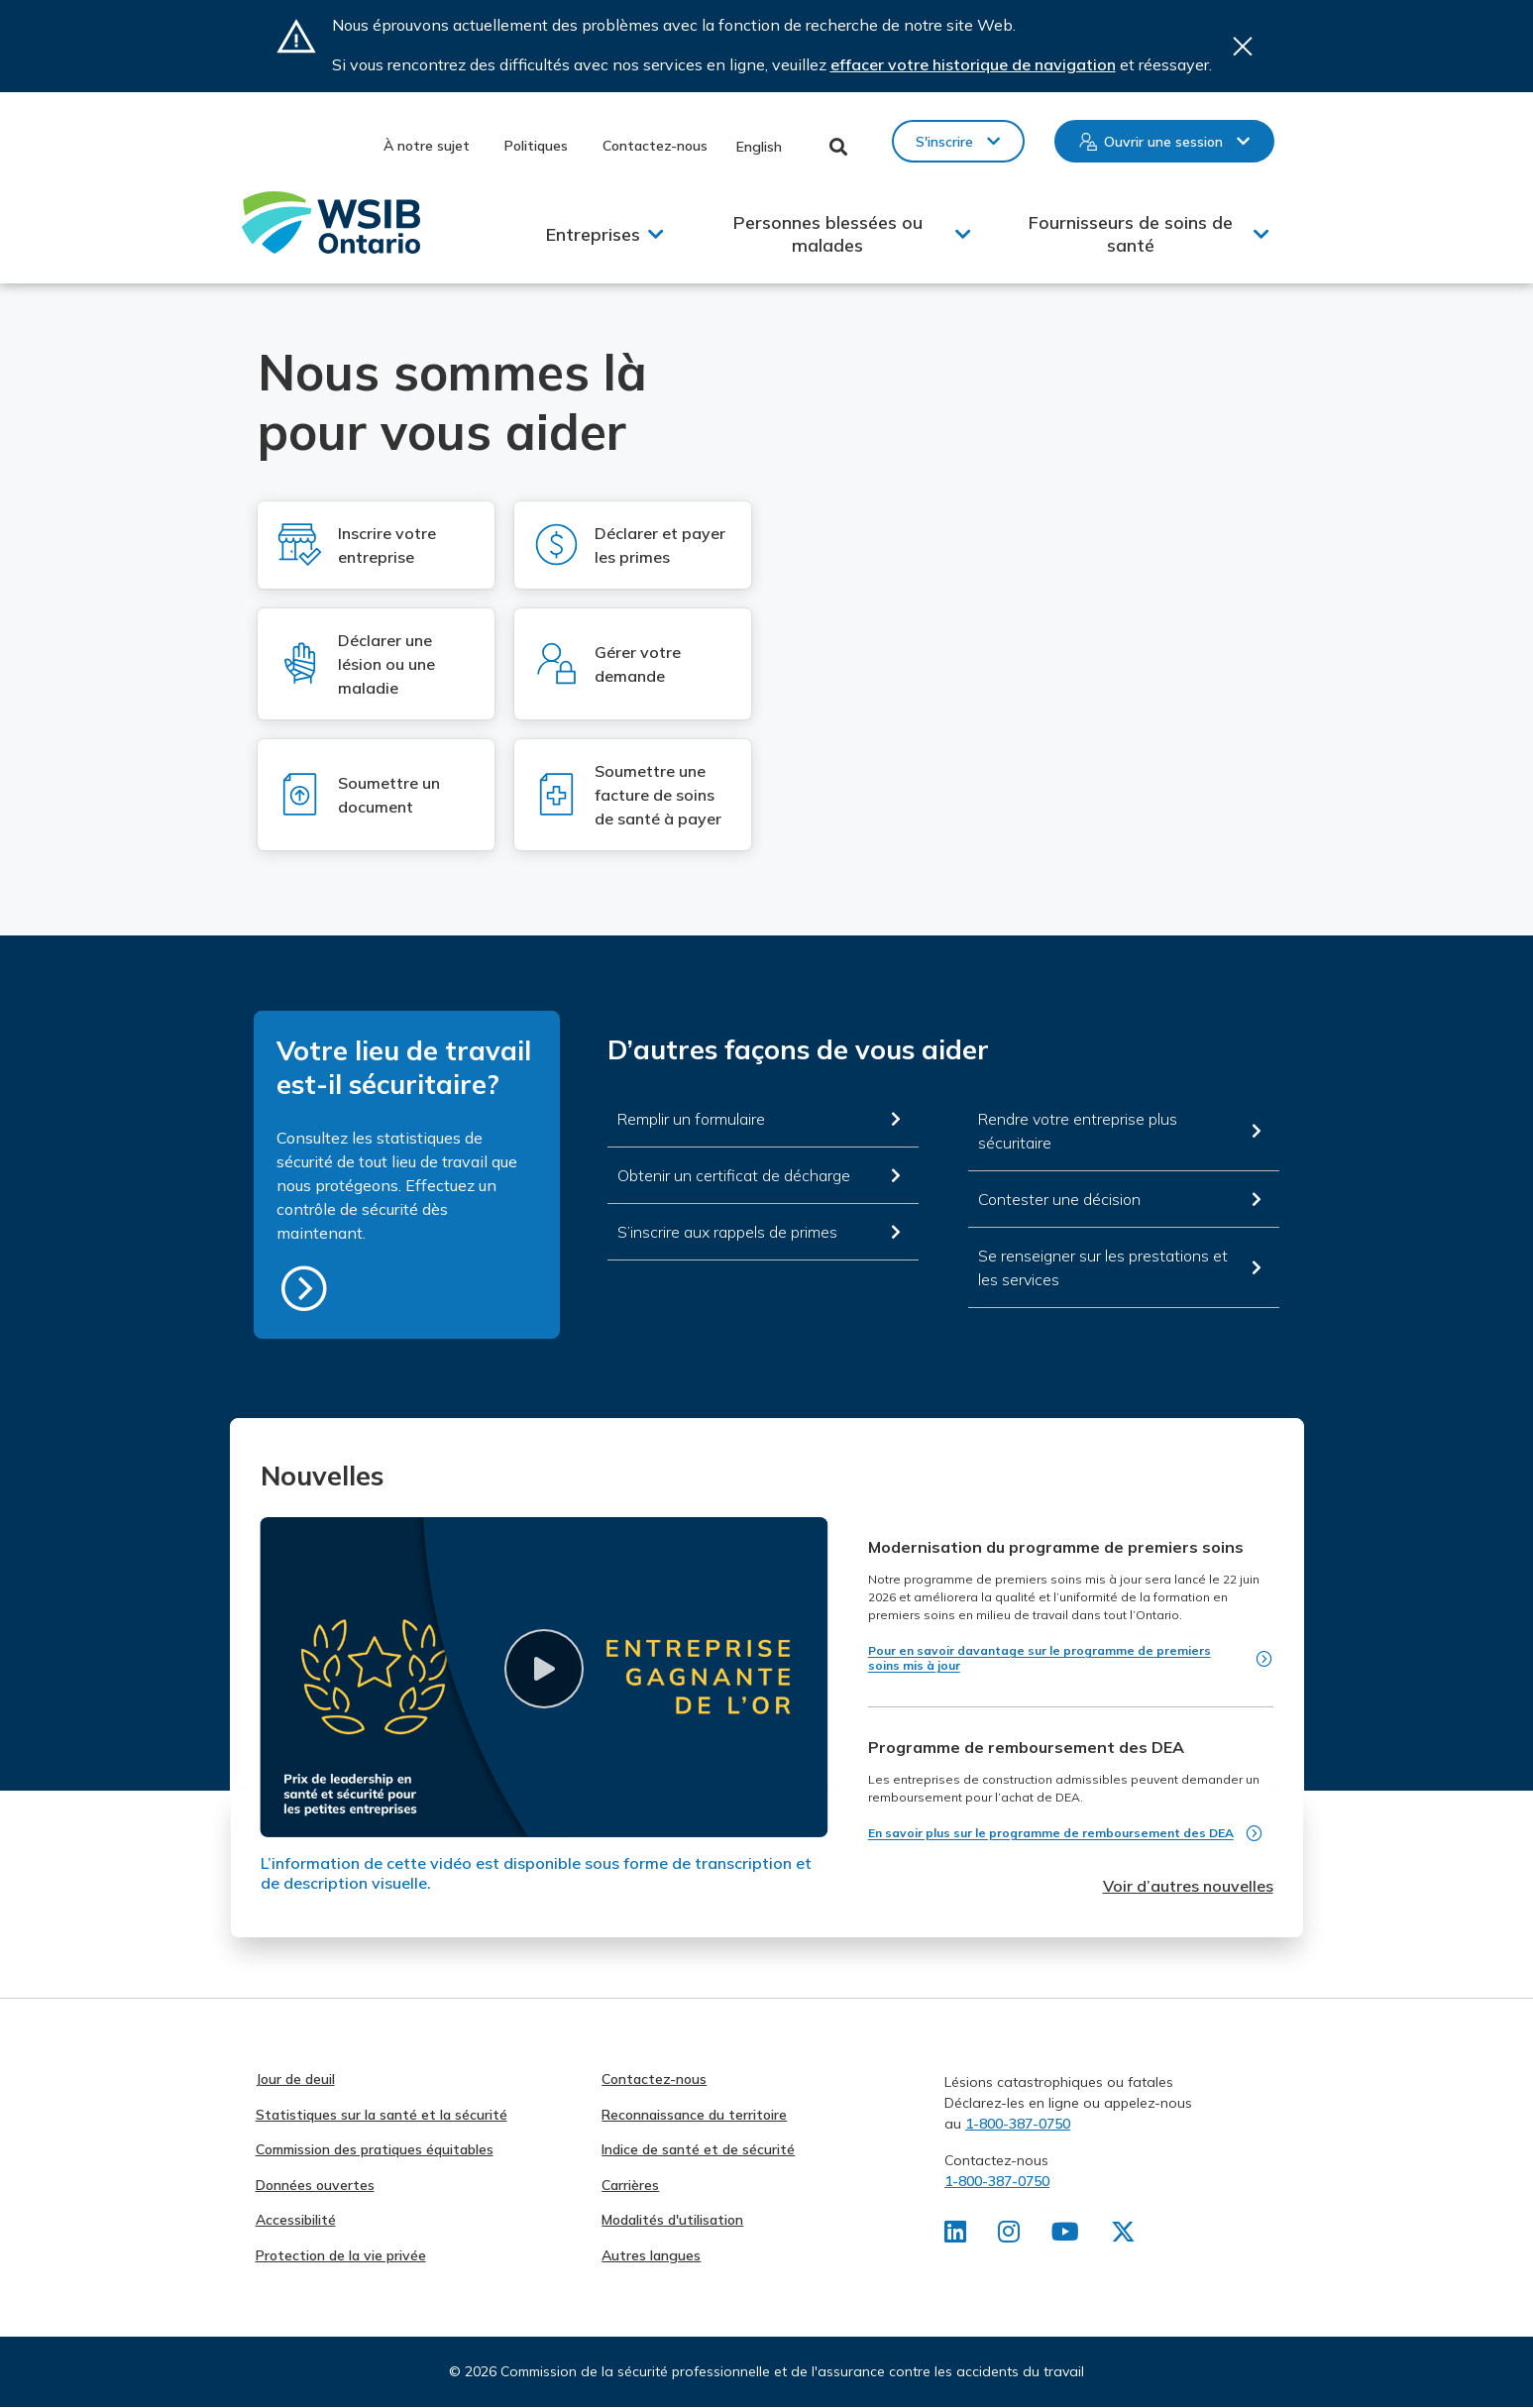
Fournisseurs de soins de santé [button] (1131, 234)
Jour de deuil (295, 2079)
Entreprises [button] (593, 234)
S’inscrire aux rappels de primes (727, 1232)
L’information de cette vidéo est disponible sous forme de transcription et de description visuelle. (536, 1873)
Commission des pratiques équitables (374, 2149)
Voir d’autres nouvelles (1188, 1886)
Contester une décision (1059, 1199)
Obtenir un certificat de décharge (733, 1175)
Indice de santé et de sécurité (698, 2149)
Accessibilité (296, 2220)
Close (1243, 46)
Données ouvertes (315, 2185)
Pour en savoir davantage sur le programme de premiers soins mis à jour (1039, 1658)
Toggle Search (839, 146)
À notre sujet (426, 146)
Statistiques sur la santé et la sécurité (381, 2115)
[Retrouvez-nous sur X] (1127, 2235)
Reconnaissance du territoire (694, 2115)
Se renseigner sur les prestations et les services (1103, 1267)
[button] (544, 1668)
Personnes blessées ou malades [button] (828, 234)
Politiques (536, 146)
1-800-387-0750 (1017, 2124)
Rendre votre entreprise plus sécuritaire (1077, 1130)
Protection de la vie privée (341, 2255)
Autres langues (651, 2255)
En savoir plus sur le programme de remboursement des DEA (1051, 1832)
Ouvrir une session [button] (1163, 142)
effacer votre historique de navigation (973, 64)
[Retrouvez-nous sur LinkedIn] (955, 2235)
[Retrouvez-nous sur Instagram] (1010, 2235)
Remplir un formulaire (691, 1119)
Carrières (630, 2185)
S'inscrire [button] (944, 142)
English (759, 147)
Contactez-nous (655, 146)
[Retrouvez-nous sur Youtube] (1067, 2235)
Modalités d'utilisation (672, 2220)
